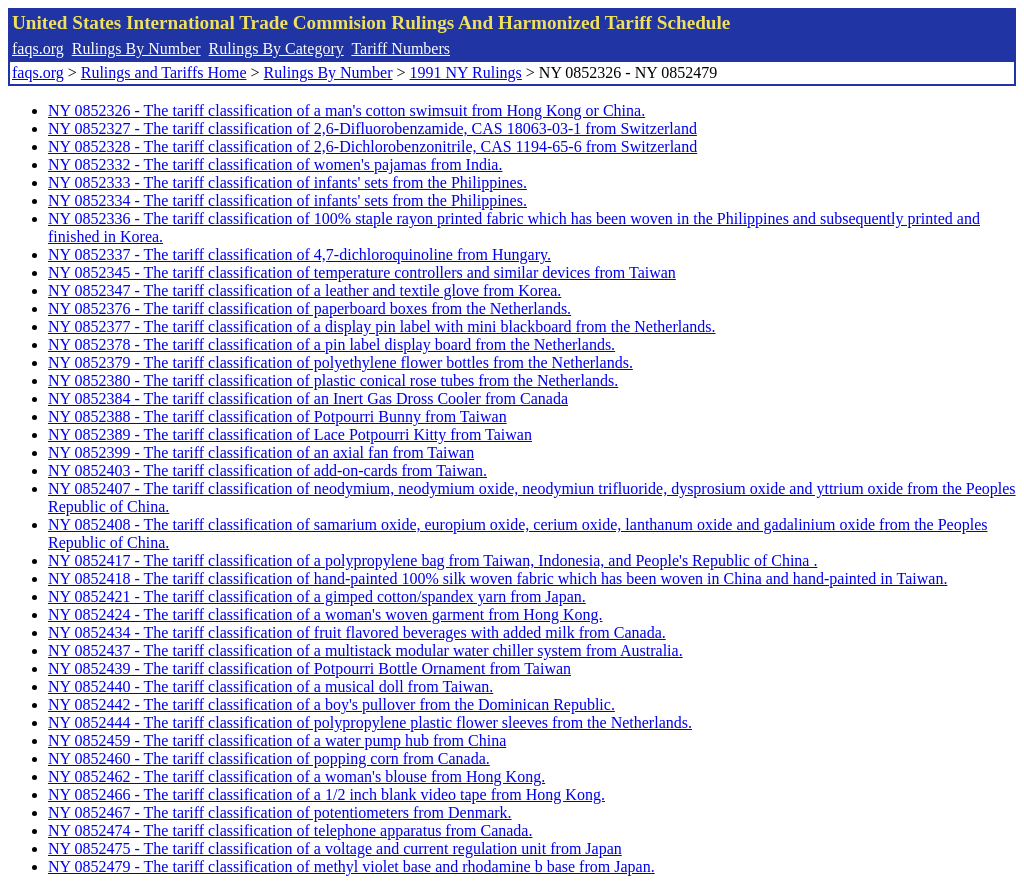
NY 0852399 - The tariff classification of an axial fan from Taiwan (261, 452)
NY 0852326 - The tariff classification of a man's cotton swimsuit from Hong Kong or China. (346, 110)
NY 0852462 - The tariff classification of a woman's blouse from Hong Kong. (296, 776)
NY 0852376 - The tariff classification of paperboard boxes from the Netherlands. (309, 308)
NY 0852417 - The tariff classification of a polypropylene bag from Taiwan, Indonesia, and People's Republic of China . (432, 560)
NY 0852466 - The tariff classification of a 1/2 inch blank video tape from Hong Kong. (326, 794)
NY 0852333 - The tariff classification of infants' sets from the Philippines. (287, 182)
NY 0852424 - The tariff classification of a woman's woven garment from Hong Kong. (325, 614)
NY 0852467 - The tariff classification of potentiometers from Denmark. (280, 812)
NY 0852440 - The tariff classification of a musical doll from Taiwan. (270, 686)
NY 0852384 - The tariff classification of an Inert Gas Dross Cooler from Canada (308, 398)
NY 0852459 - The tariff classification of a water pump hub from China (277, 740)
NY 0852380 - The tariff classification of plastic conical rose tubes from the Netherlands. (333, 380)
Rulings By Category (276, 48)
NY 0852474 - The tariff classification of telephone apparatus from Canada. (290, 830)
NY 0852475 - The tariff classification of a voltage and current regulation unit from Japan (335, 848)
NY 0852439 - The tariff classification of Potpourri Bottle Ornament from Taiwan (309, 668)
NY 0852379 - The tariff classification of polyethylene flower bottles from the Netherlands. (340, 362)
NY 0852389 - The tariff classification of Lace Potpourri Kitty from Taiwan (290, 434)
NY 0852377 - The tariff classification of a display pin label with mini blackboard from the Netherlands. (382, 326)
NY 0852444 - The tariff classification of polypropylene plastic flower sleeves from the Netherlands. (370, 722)
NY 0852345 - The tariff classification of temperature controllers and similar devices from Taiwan (362, 272)
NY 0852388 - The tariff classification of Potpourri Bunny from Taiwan (277, 416)
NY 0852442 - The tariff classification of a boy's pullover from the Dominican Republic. (331, 704)
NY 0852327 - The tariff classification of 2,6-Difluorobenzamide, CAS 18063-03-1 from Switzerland (372, 128)
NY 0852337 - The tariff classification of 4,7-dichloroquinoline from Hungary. (299, 254)
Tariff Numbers (400, 48)
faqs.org (38, 48)
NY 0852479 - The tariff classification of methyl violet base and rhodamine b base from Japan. (351, 866)
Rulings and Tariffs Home (164, 72)
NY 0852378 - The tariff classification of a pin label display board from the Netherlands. (331, 344)
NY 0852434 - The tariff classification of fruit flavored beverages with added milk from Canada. (357, 632)
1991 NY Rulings (466, 72)
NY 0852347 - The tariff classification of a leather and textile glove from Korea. (304, 290)
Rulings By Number (136, 48)
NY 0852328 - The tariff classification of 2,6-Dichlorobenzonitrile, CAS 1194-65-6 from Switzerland (372, 146)
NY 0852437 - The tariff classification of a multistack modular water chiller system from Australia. (365, 650)
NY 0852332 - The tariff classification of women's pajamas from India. (275, 164)
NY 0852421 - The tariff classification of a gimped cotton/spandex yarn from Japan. (317, 596)
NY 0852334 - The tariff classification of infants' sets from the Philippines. (287, 200)
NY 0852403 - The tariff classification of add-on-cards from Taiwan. (267, 470)
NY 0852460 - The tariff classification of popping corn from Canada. (269, 758)
